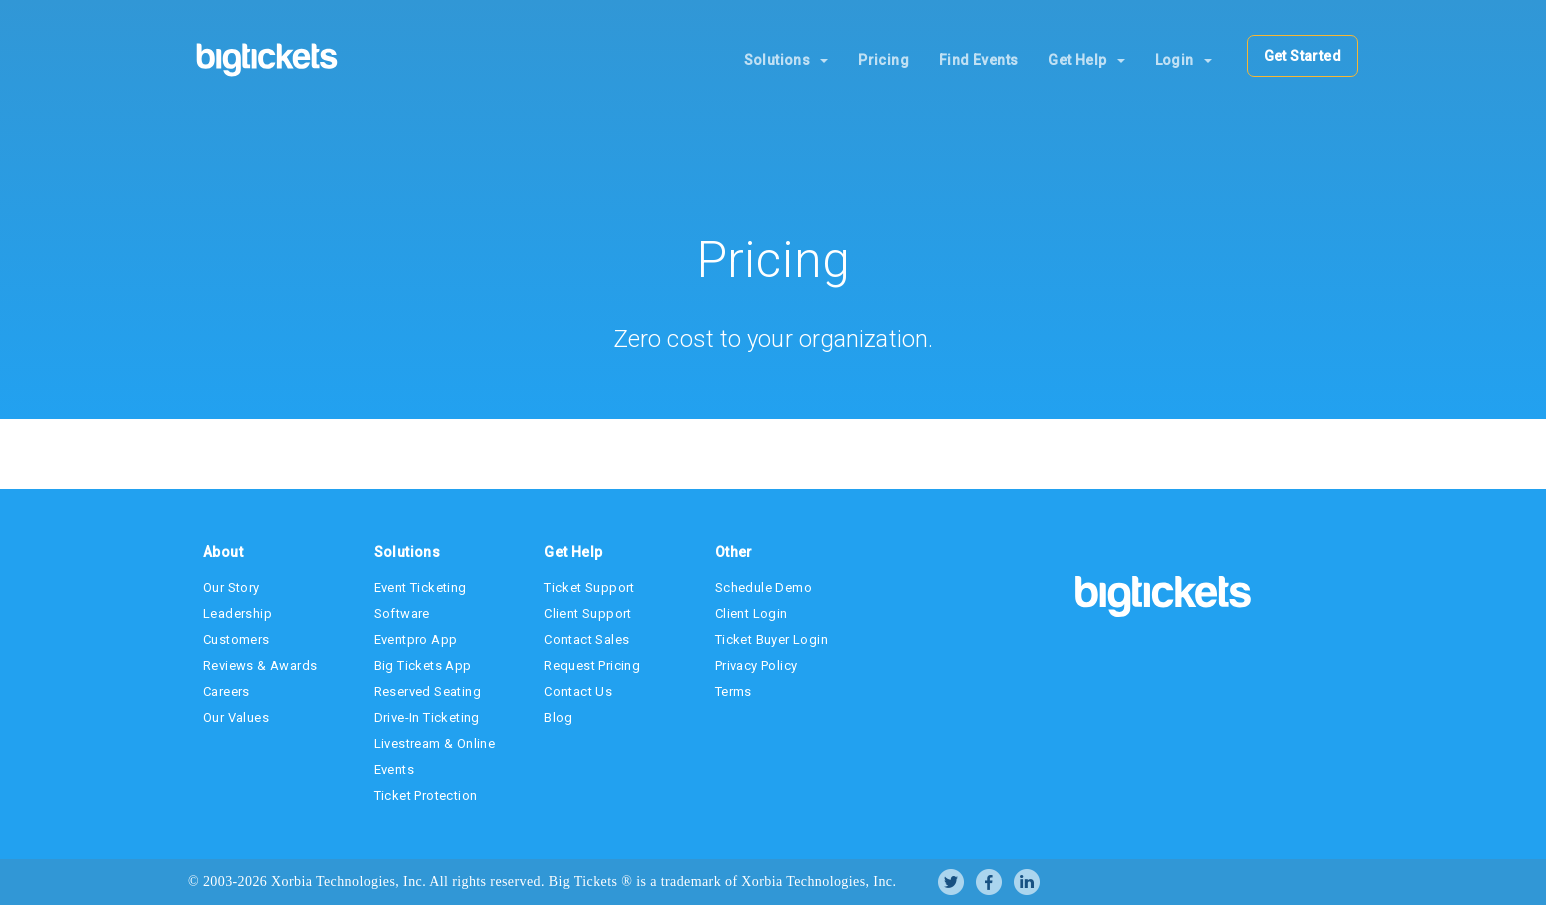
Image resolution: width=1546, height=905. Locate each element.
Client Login (751, 613)
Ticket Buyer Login (771, 639)
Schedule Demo (763, 587)
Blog (558, 717)
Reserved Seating (427, 691)
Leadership (237, 613)
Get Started (1302, 56)
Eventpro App (416, 639)
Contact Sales (586, 639)
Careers (226, 691)
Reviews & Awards (260, 665)
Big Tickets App (423, 665)
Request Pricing (592, 665)
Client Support (588, 613)
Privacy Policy (756, 665)
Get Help (1086, 60)
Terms (733, 691)
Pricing (883, 60)
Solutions (786, 60)
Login (1183, 60)
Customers (236, 639)
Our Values (236, 717)
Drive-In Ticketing (427, 717)
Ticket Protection (426, 795)
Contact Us (578, 691)
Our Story (231, 587)
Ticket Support (589, 587)
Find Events (978, 60)
